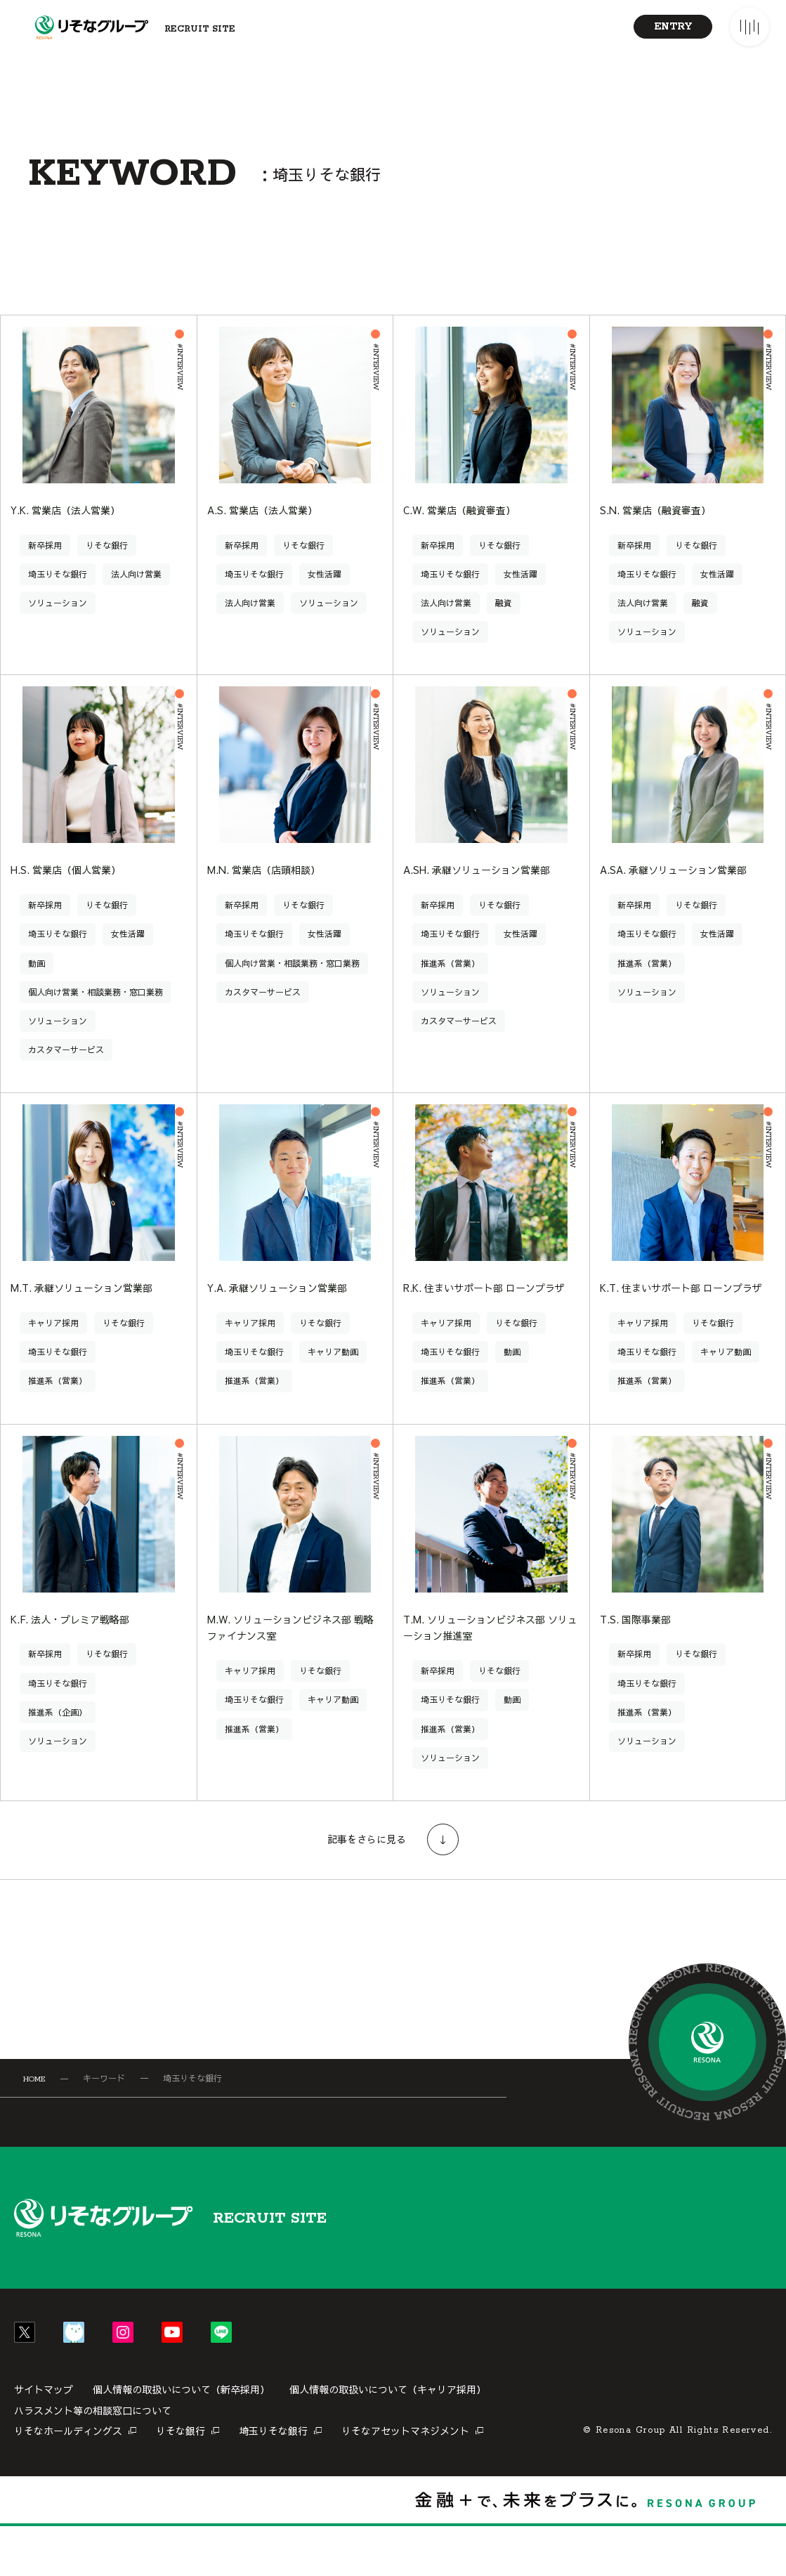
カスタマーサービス (66, 1074)
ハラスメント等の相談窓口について (92, 2460)
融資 (503, 623)
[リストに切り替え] (705, 303)
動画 (36, 987)
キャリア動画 (333, 1381)
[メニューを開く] (749, 26)
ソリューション (57, 623)
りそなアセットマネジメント (405, 2480)
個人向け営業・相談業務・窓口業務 (95, 1017)
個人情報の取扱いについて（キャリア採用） (387, 2439)
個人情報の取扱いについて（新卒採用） (181, 2439)
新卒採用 (45, 566)
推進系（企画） (57, 1761)
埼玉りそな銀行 (57, 595)
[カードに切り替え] (652, 303)
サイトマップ (43, 2439)
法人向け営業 (136, 595)
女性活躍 (324, 595)
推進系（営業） (450, 987)
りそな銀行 (107, 566)
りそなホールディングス (68, 2480)
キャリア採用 (53, 1352)
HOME (34, 2129)
